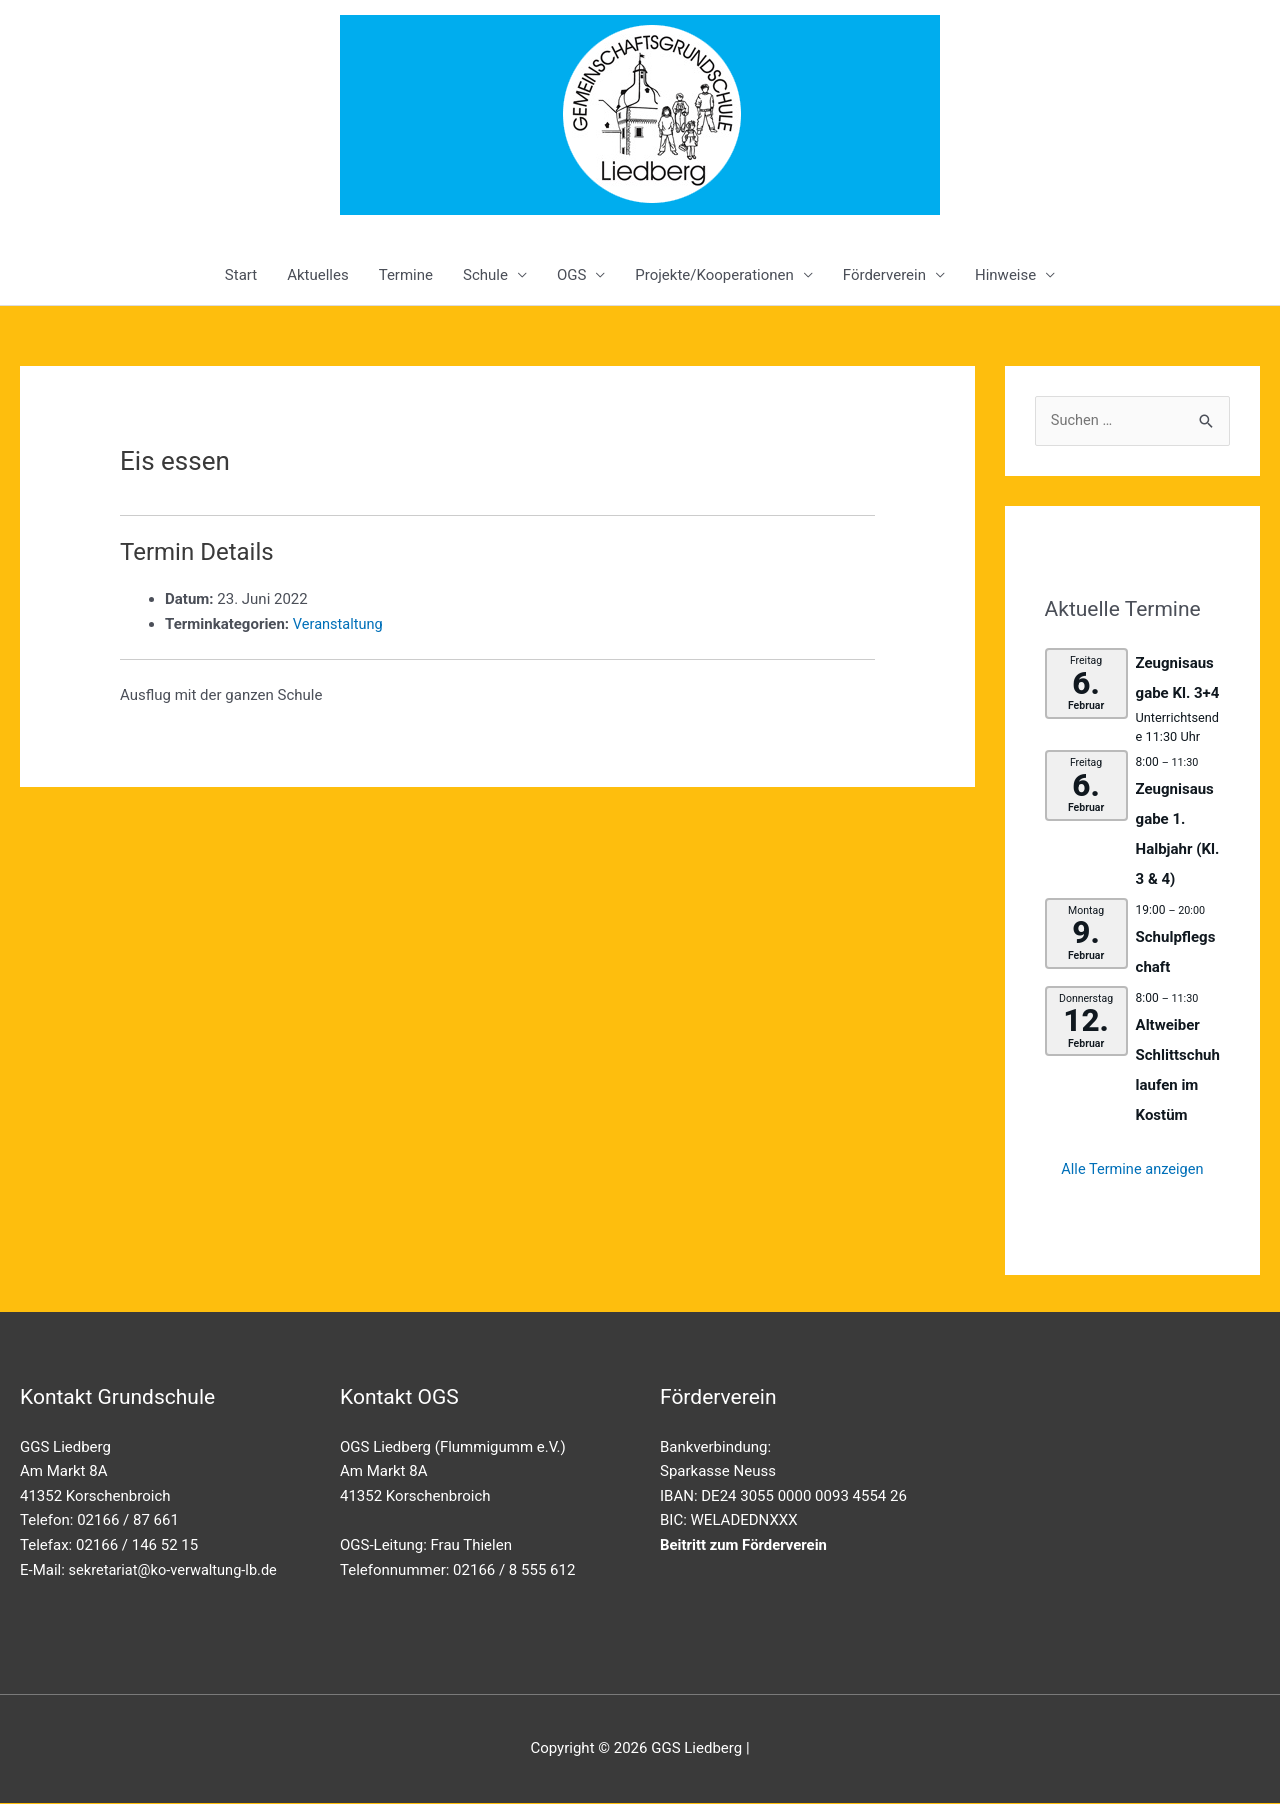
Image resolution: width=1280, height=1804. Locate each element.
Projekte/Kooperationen (714, 275)
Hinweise (1005, 275)
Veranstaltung (339, 624)
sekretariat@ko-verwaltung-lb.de (176, 1570)
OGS (571, 275)
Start (241, 275)
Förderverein (884, 275)
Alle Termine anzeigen (1132, 1170)
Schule (485, 275)
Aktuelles (318, 275)
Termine (406, 275)
